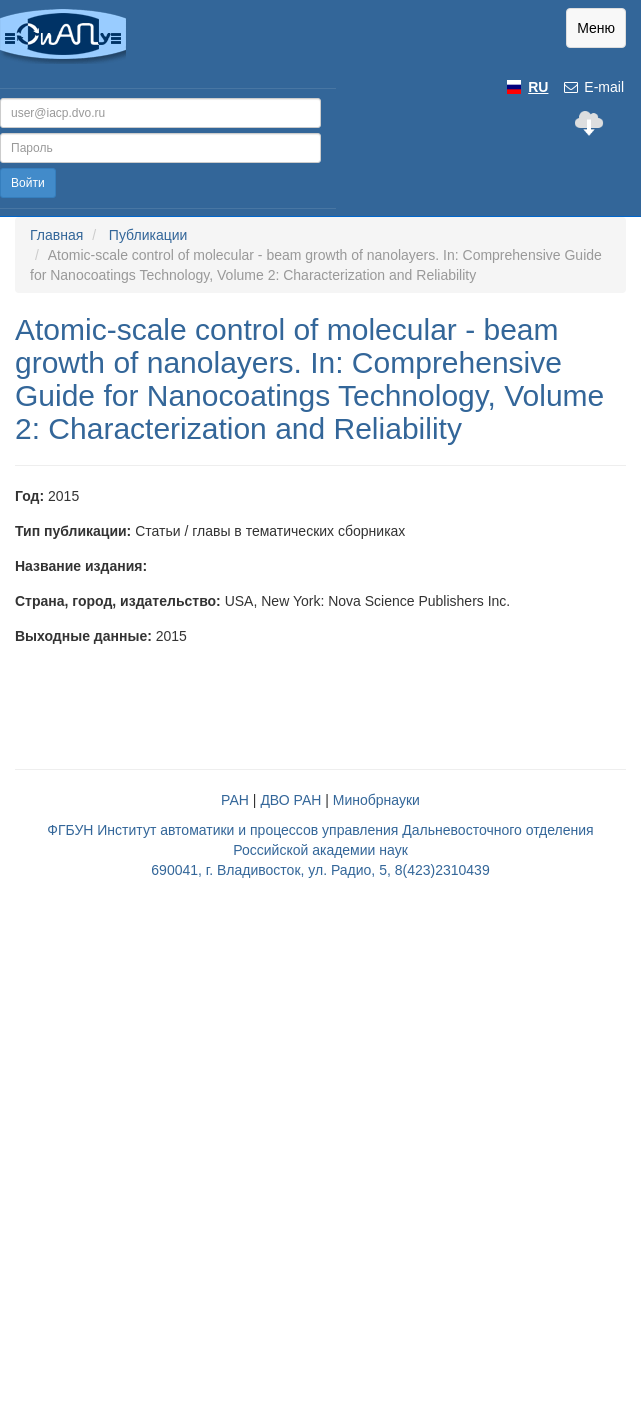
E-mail (593, 87)
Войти (28, 183)
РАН (235, 800)
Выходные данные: (83, 636)
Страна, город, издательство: (118, 601)
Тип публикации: (73, 531)
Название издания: (81, 566)
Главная (56, 235)
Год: (29, 496)
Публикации (148, 235)
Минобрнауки (376, 800)
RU (538, 87)
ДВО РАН (290, 800)
